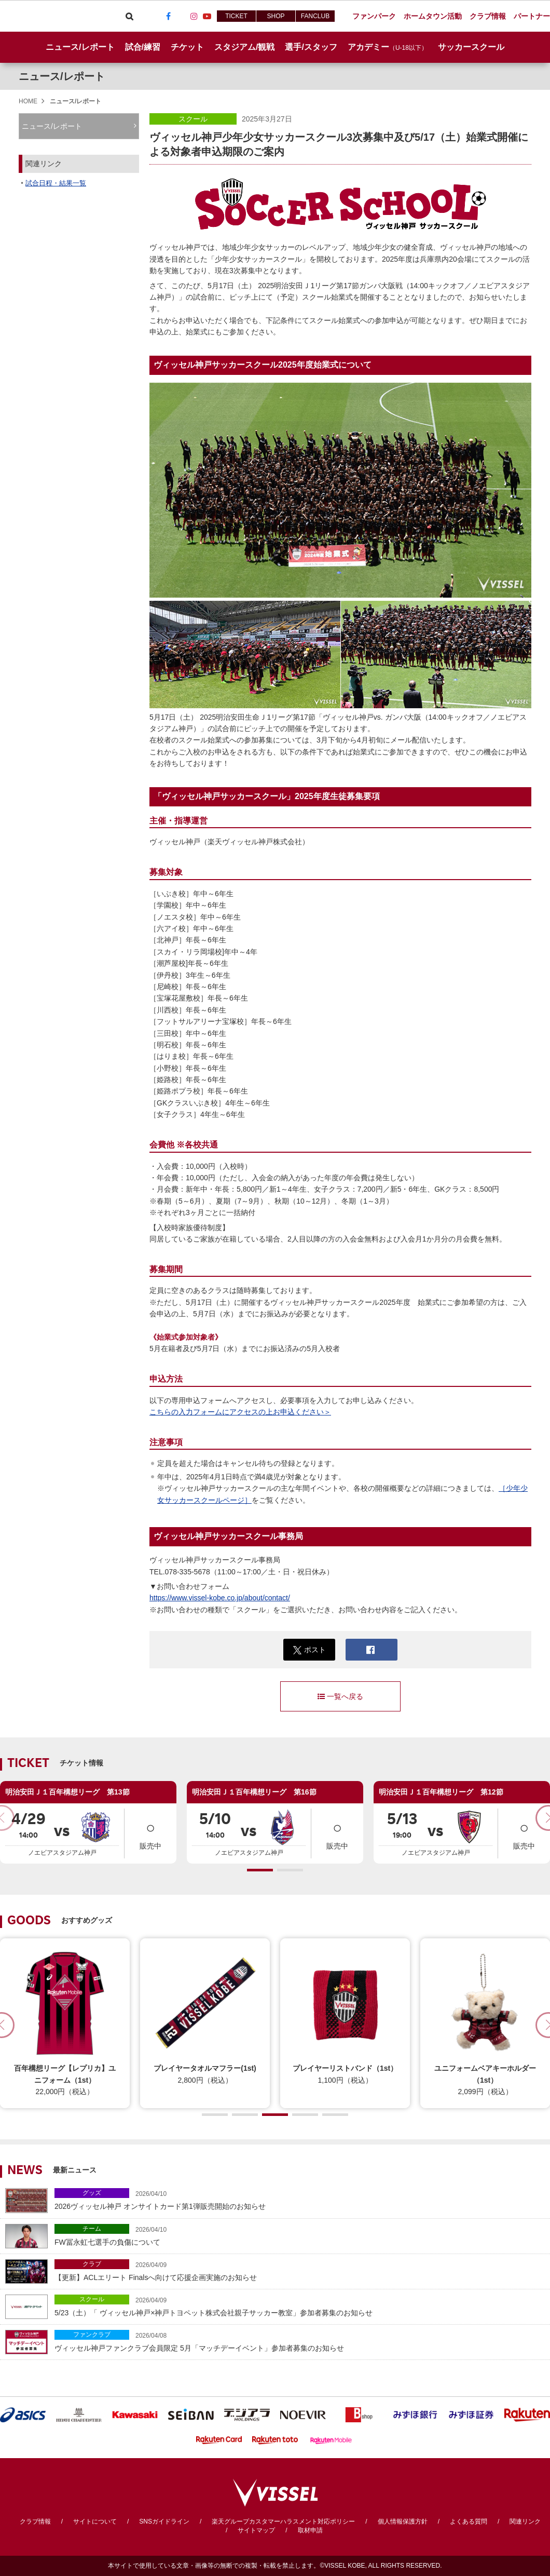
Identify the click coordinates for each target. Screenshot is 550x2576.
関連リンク (525, 2521)
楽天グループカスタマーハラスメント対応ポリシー (283, 2521)
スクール (193, 119)
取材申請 (310, 2530)
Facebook (168, 16)
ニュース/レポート (80, 47)
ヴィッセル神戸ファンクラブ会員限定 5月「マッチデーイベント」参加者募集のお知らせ (299, 2341)
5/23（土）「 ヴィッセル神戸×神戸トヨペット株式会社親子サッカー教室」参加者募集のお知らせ (299, 2306)
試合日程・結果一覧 (55, 183)
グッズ (91, 2192)
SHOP (275, 16)
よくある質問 (468, 2521)
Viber (142, 16)
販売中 (150, 1832)
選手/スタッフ (311, 47)
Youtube (207, 16)
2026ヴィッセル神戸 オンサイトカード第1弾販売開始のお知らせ (299, 2199)
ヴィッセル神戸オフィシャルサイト (58, 16)
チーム (91, 2228)
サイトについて (95, 2521)
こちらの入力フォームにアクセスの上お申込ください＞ (240, 1412)
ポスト (309, 1650)
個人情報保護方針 (403, 2521)
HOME (28, 101)
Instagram (194, 16)
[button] (260, 1870)
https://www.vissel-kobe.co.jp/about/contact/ (219, 1598)
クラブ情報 (35, 2521)
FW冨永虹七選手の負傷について (299, 2235)
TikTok (181, 16)
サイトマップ (256, 2530)
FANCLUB (315, 16)
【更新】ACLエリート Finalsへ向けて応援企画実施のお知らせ (299, 2270)
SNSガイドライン (164, 2521)
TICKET (236, 16)
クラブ (91, 2264)
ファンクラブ (92, 2334)
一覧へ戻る (340, 1696)
